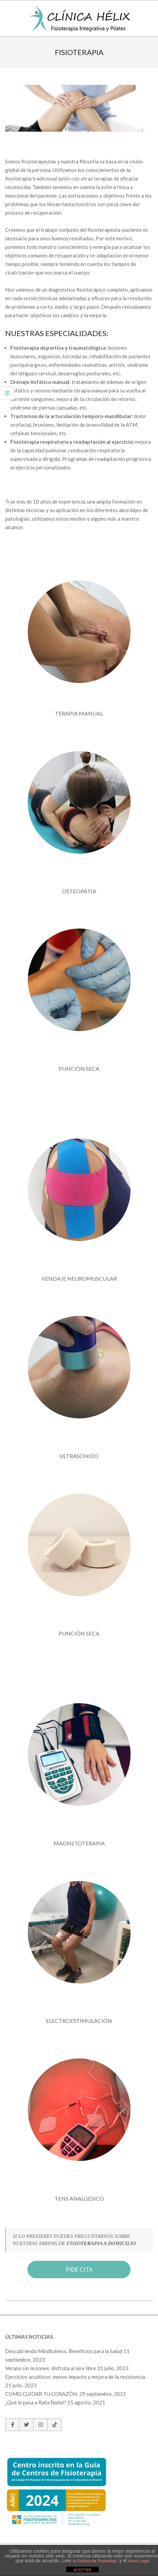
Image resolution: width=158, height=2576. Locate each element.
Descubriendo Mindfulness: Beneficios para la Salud (63, 2351)
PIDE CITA (79, 2269)
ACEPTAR (82, 2570)
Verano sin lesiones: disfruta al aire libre (50, 2368)
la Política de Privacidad (95, 2561)
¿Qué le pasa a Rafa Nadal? (35, 2402)
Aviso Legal (138, 2561)
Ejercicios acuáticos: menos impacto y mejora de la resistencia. (75, 2377)
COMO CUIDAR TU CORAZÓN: (41, 2394)
